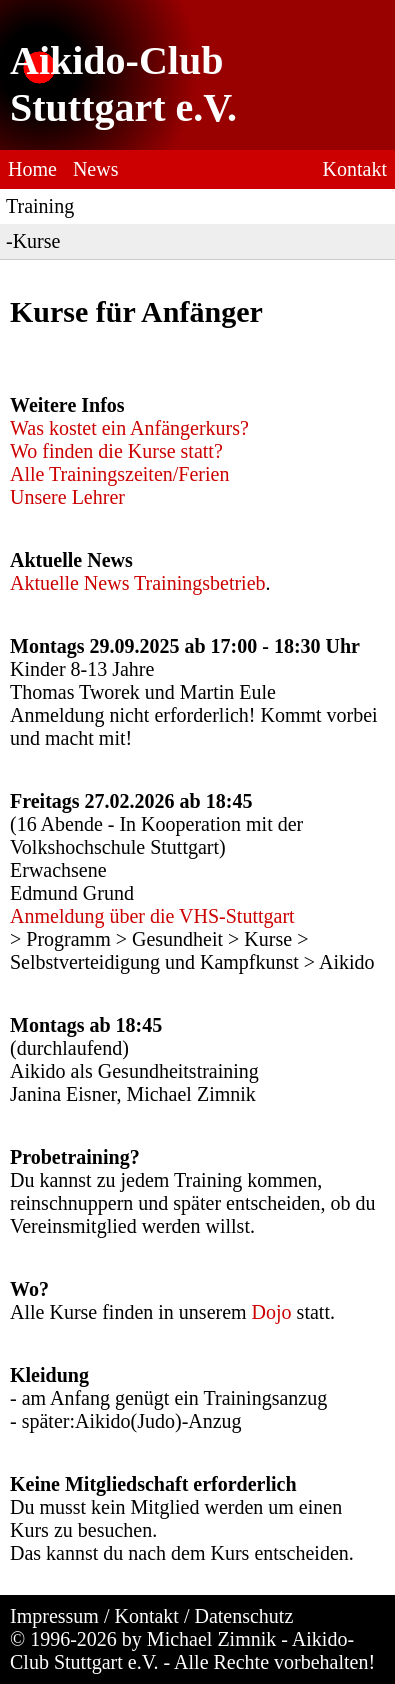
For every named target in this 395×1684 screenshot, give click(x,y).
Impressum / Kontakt (94, 1616)
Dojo (272, 1312)
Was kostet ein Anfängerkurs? (129, 428)
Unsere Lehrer (67, 497)
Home (32, 169)
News (96, 169)
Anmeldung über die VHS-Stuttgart (152, 916)
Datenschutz (243, 1616)
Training (40, 206)
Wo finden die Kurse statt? (116, 451)
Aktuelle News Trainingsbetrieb (138, 583)
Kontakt (355, 169)
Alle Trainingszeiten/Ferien (119, 474)
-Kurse (33, 241)
